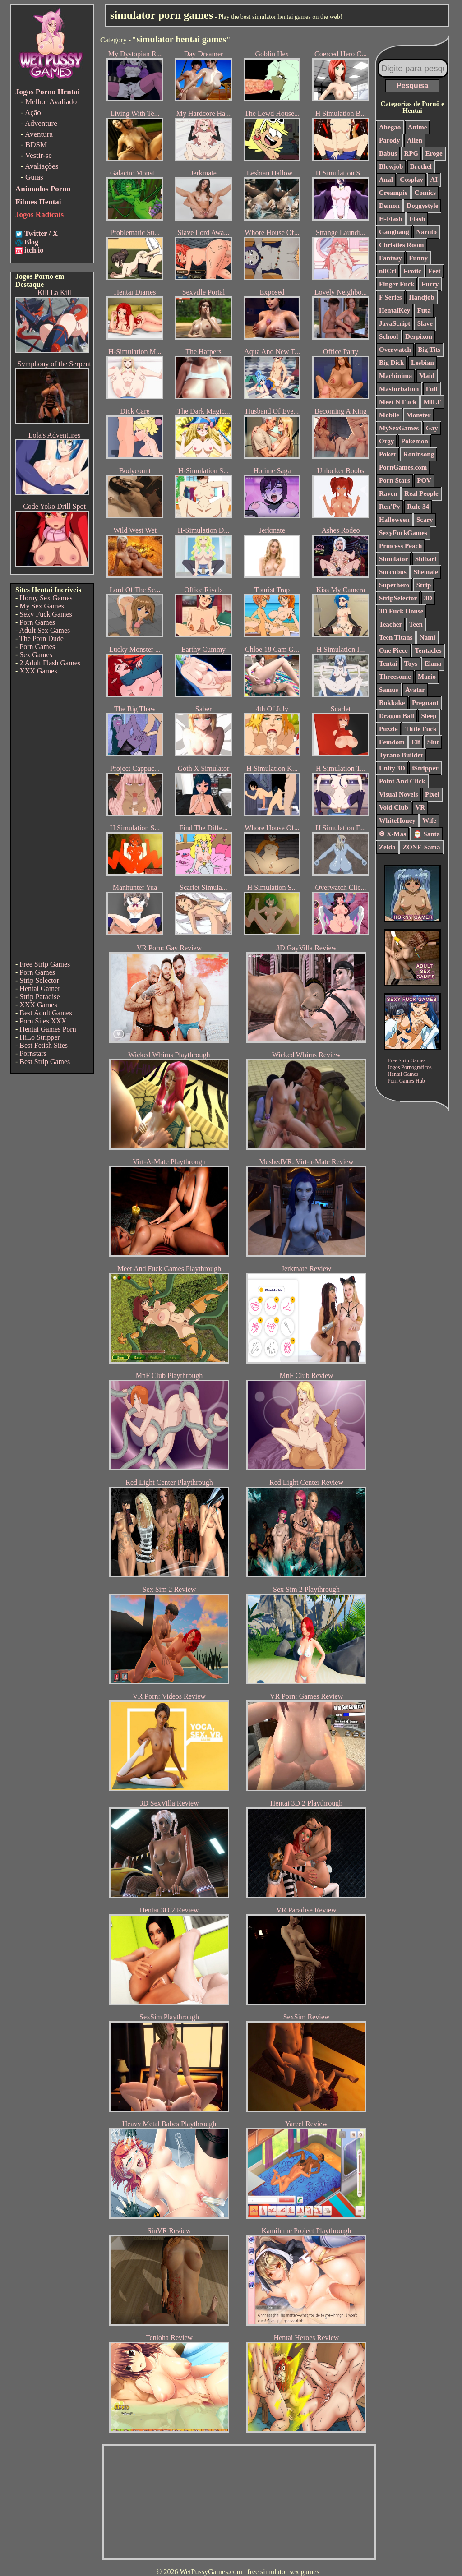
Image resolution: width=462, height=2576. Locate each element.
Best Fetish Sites (43, 1045)
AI (434, 179)
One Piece (393, 650)
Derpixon (418, 336)
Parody (389, 140)
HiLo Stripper (39, 1037)
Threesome (395, 676)
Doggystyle (422, 205)
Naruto (426, 231)
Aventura (39, 134)
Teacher (390, 624)
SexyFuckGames (403, 532)
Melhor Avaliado (51, 101)
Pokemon (414, 441)
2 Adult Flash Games (49, 663)
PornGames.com (403, 467)
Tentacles (428, 650)
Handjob (421, 297)
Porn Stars (394, 480)
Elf (415, 742)
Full (432, 388)
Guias (34, 177)
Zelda (387, 847)
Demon (389, 205)
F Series (390, 297)
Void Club (393, 807)
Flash (417, 218)
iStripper (425, 768)
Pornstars (32, 1053)
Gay (432, 428)
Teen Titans (395, 637)
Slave (425, 323)
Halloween (394, 519)
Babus (388, 153)
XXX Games (38, 671)
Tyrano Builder (401, 755)
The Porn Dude (41, 638)
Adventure (41, 123)
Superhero (394, 585)
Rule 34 (418, 506)
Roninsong (418, 454)
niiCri (387, 271)
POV (424, 480)
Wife (429, 820)
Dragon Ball (396, 715)
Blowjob (391, 166)
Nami (427, 637)
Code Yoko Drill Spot (54, 506)
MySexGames (399, 428)
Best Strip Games (44, 1061)
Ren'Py (389, 506)
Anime (417, 127)
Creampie (393, 192)
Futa (424, 310)
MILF (432, 402)
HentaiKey (394, 310)
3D (428, 598)
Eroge (434, 153)
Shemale (425, 572)
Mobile (389, 415)
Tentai (388, 663)
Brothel (421, 166)
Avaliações (41, 166)
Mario (427, 676)
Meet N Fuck (397, 402)
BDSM (36, 144)
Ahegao (390, 127)
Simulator (393, 558)
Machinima (395, 375)
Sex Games (35, 655)
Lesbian (422, 362)
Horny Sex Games (45, 598)
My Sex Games (41, 606)
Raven (388, 493)
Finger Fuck (396, 284)
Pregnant (425, 702)
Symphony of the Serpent (54, 364)
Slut (433, 742)
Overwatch (395, 349)
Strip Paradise (39, 996)
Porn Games (37, 622)
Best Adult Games (45, 1013)
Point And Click (402, 781)
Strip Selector (39, 980)
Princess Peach (400, 545)
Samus (388, 689)
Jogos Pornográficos (410, 1067)
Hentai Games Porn (47, 1029)
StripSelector (398, 598)
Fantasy (390, 258)
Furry (430, 284)
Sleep (428, 715)
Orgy (386, 441)
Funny (418, 258)
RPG (411, 153)
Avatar (415, 689)
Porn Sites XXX (42, 1021)
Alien (414, 140)
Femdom (392, 742)
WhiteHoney (397, 820)
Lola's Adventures (54, 435)
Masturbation (399, 388)
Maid (426, 375)
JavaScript (394, 323)
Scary (424, 519)
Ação (33, 112)
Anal (386, 179)
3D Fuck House (401, 611)
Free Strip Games (44, 964)
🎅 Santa (426, 834)
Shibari (426, 558)
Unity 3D (392, 768)
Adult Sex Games (44, 630)
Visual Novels (398, 794)
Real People (421, 493)
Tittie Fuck (421, 729)
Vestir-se (38, 155)
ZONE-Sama (421, 847)
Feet (434, 271)
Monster (419, 415)
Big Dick (391, 362)
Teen (416, 624)
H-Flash (390, 218)
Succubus (393, 572)
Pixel (432, 794)
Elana (433, 663)
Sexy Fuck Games (45, 614)
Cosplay (411, 179)
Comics (425, 192)
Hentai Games (403, 1074)
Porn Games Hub (406, 1081)
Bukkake (392, 702)
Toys (410, 663)
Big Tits (429, 349)
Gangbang (394, 231)
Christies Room (401, 245)
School (388, 336)
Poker (387, 454)
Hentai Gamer (39, 988)
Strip (423, 585)
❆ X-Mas (392, 834)
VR (420, 807)
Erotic (412, 271)
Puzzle (388, 729)
